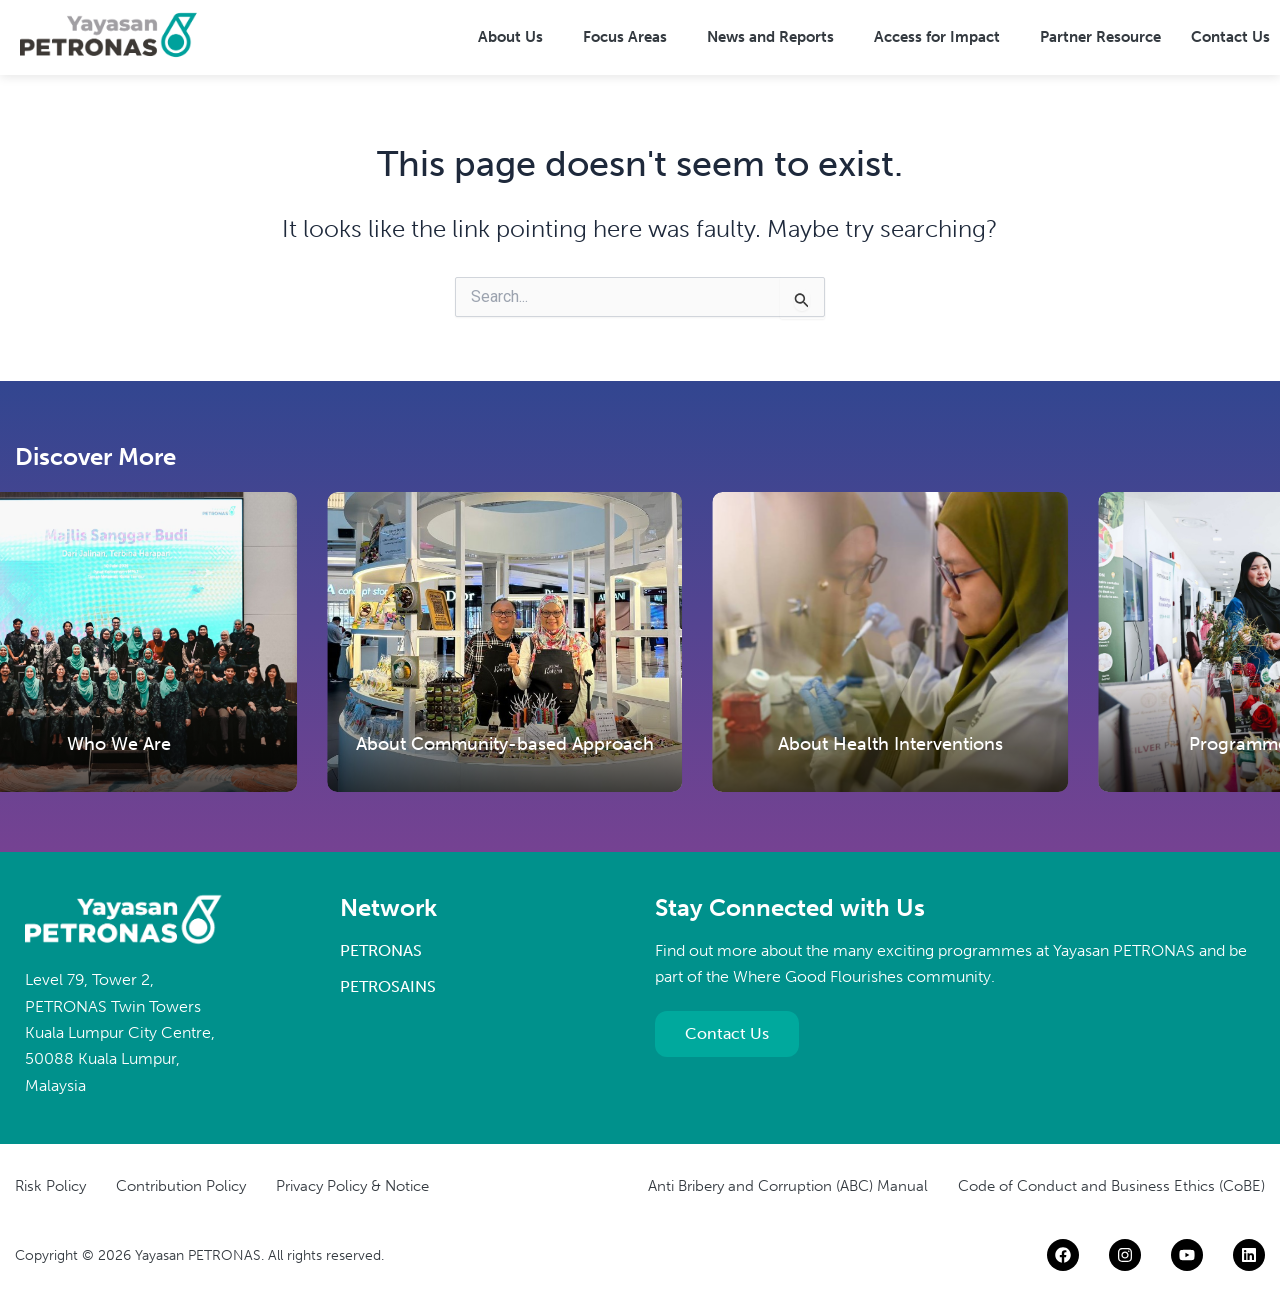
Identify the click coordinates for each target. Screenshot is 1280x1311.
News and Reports (770, 37)
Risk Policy (50, 1186)
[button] (515, 37)
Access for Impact (937, 37)
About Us (510, 37)
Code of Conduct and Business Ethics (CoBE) (1111, 1186)
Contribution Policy (181, 1186)
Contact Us (1230, 37)
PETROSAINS (388, 986)
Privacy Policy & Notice (352, 1186)
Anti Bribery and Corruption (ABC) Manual (788, 1186)
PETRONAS (381, 950)
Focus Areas (625, 37)
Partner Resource (1100, 37)
